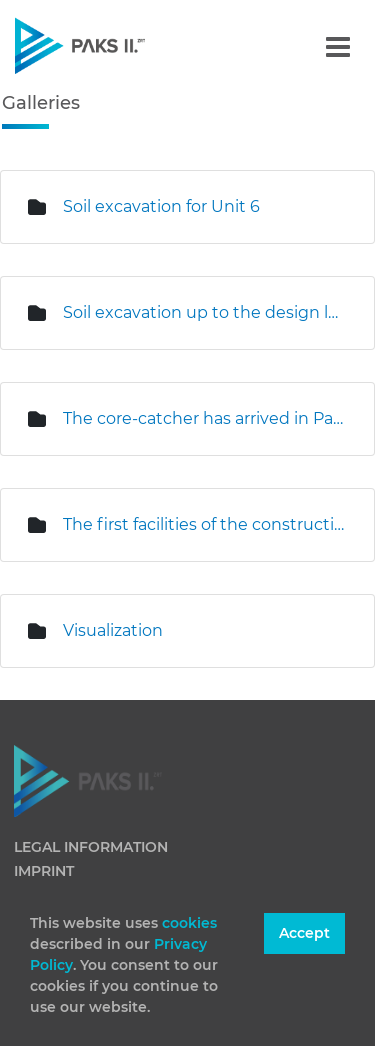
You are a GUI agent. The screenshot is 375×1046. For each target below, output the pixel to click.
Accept (304, 933)
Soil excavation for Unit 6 (161, 206)
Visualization (113, 630)
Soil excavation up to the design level (203, 312)
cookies (189, 923)
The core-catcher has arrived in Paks (203, 418)
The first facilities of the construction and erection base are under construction (203, 524)
